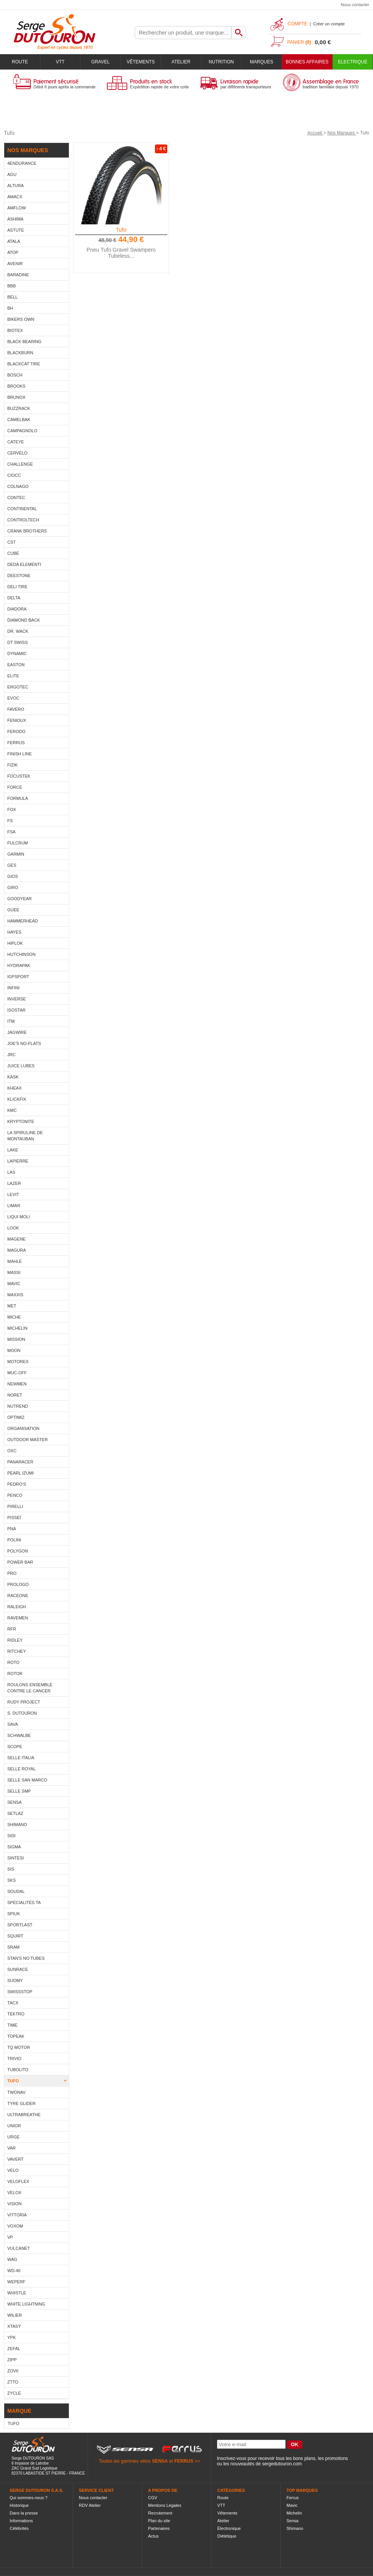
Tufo (121, 230)
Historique (19, 2505)
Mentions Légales (164, 2505)
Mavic (292, 2505)
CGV (152, 2497)
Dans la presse (24, 2513)
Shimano (294, 2528)
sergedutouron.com (281, 2464)
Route (20, 62)
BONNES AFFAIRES (307, 62)
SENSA (160, 2461)
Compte (297, 24)
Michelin (294, 2513)
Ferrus (292, 2497)
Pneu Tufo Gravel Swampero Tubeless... (121, 253)
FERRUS (183, 2461)
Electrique (353, 62)
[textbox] (183, 33)
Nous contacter (355, 4)
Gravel (100, 62)
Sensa (292, 2520)
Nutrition (221, 62)
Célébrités (19, 2528)
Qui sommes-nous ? (28, 2497)
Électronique (229, 2528)
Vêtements (141, 62)
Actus (153, 2536)
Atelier (181, 62)
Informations (21, 2520)
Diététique (226, 2536)
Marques (261, 62)
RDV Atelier (90, 2505)
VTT (60, 62)
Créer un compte (329, 24)
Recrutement (160, 2513)
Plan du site (159, 2520)
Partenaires (159, 2528)
